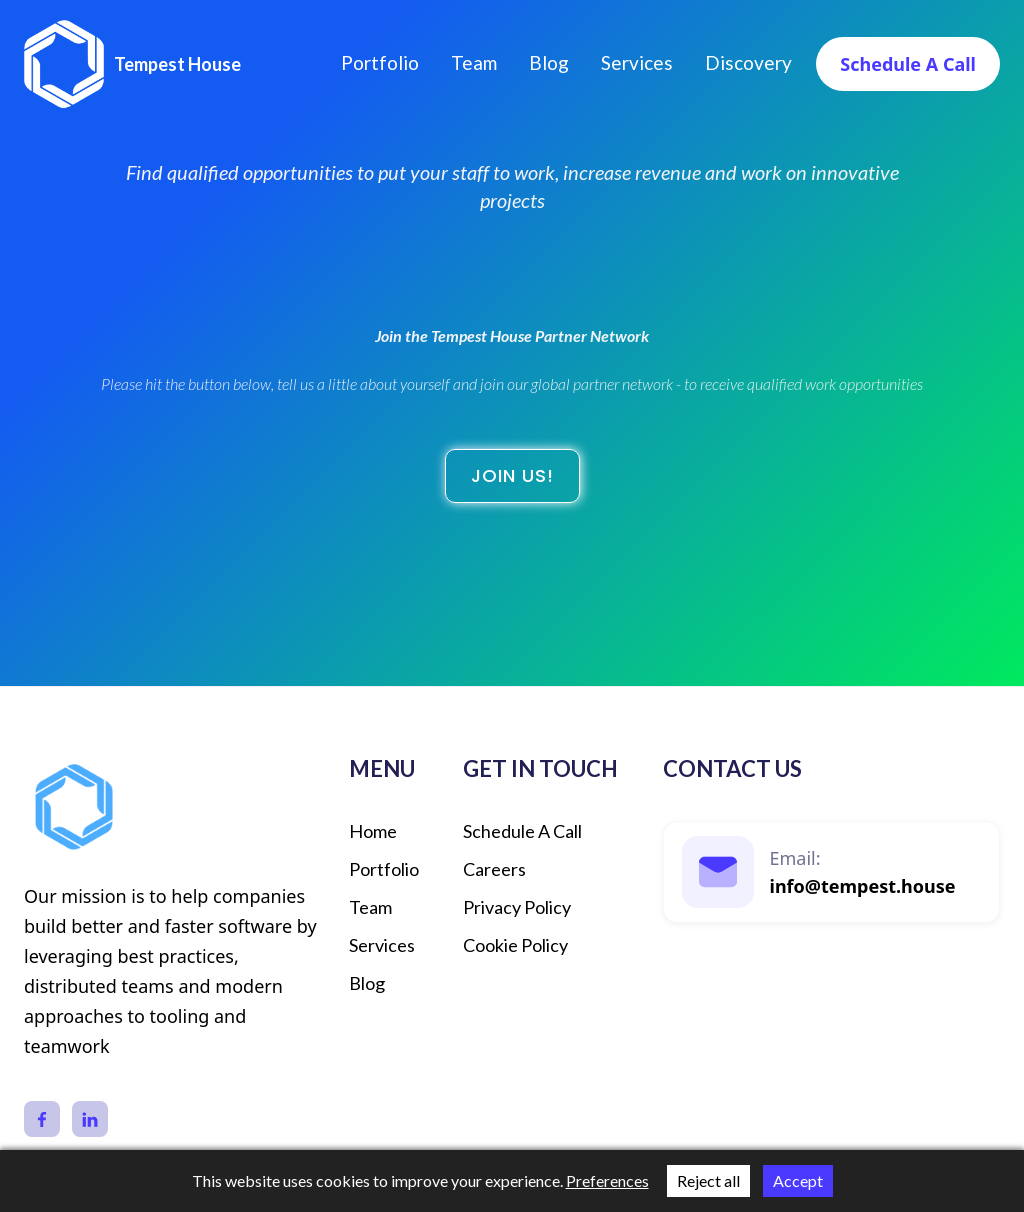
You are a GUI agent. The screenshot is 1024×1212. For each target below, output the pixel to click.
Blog (549, 63)
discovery (748, 63)
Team (474, 63)
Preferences (607, 1180)
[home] (132, 64)
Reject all (708, 1180)
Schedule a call (908, 64)
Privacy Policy (517, 907)
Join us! (512, 475)
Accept (798, 1180)
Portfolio (380, 63)
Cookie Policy (515, 945)
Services (637, 63)
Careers (494, 869)
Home (373, 831)
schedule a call (522, 831)
